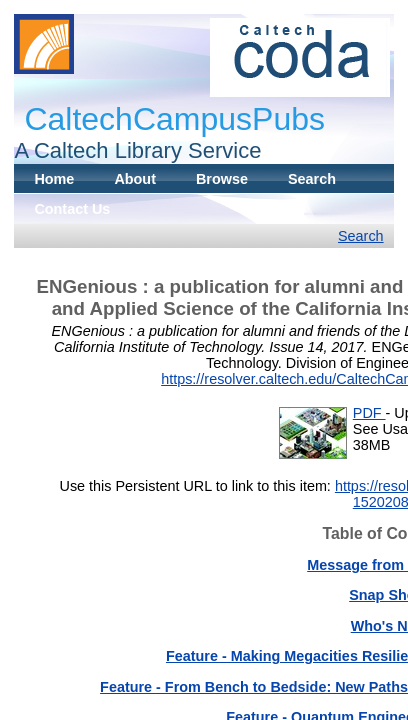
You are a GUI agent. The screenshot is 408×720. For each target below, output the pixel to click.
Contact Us (72, 209)
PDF (369, 413)
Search (312, 179)
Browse (222, 179)
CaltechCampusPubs (174, 119)
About (135, 179)
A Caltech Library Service (137, 150)
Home (54, 179)
